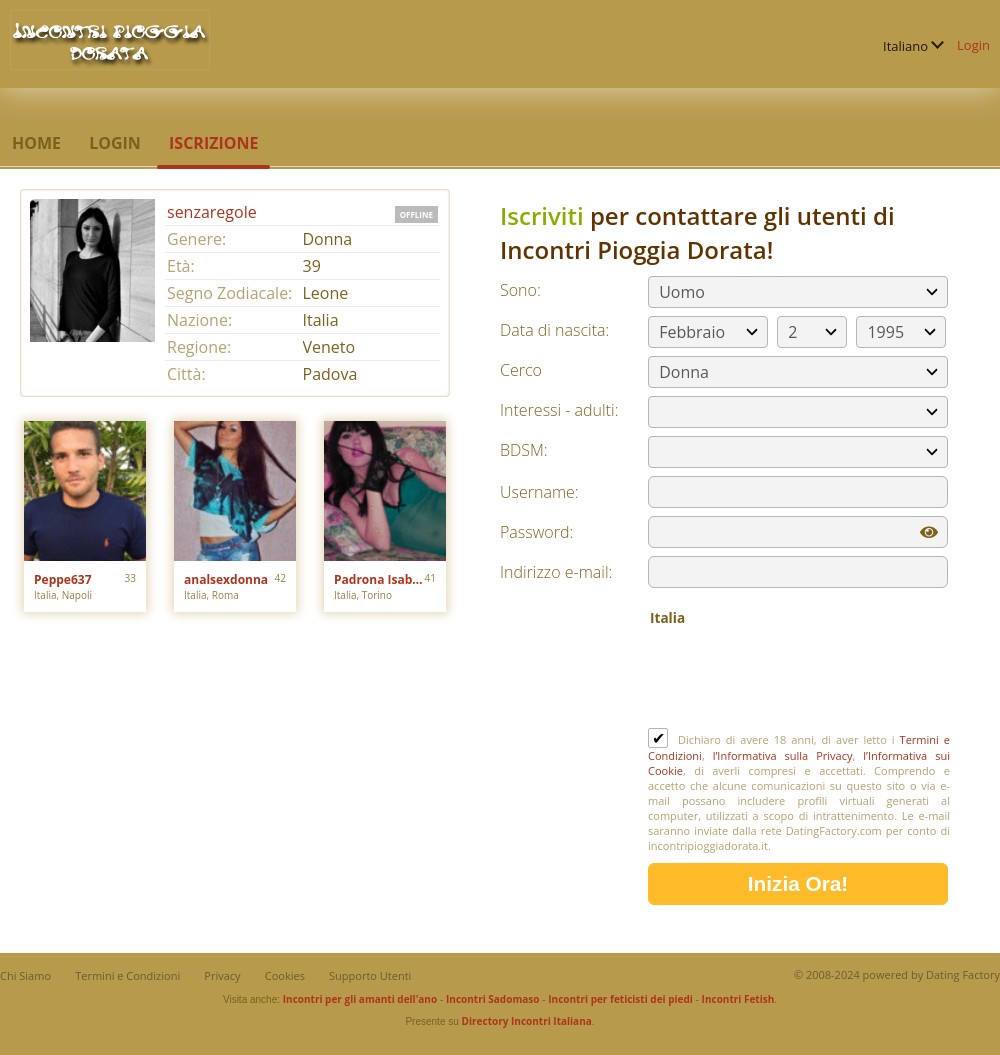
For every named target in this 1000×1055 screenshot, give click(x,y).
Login (973, 45)
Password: (536, 532)
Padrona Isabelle (379, 579)
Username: (539, 492)
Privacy (222, 975)
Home (36, 143)
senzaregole (212, 212)
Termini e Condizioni (127, 975)
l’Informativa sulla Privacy (783, 755)
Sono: (520, 290)
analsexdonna (226, 579)
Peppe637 (63, 579)
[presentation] (800, 679)
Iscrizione (213, 143)
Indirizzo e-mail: (556, 572)
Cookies (285, 975)
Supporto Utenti (370, 975)
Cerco (521, 370)
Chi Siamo (25, 975)
